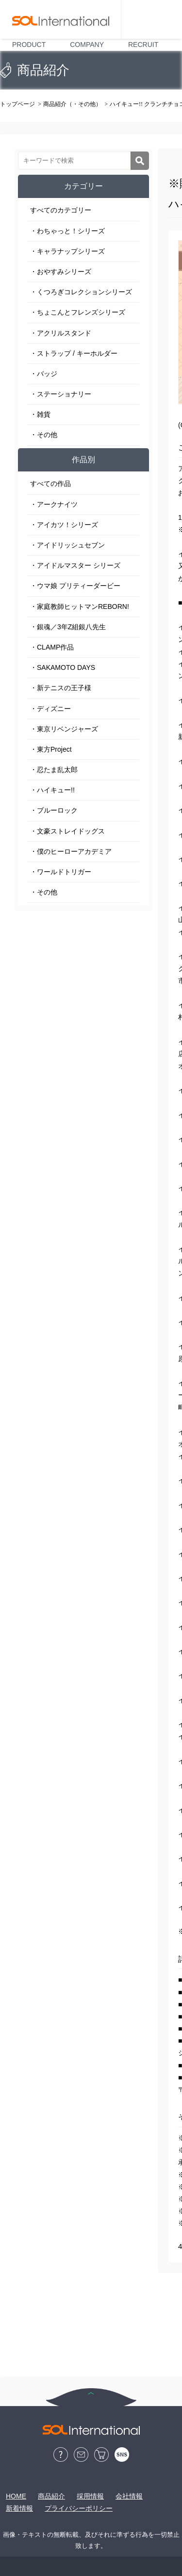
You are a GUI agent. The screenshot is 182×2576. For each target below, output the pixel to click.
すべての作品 (50, 483)
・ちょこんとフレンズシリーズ (77, 312)
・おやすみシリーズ (60, 271)
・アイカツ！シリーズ (64, 525)
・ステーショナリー (60, 394)
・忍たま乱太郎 (54, 769)
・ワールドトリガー (60, 872)
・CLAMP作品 (52, 647)
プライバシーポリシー (79, 2508)
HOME (16, 2496)
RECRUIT (143, 44)
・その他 (43, 435)
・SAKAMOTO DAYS (62, 667)
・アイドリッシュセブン (67, 545)
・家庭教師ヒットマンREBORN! (79, 606)
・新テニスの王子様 (60, 688)
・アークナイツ (54, 504)
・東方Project (51, 749)
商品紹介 (51, 2496)
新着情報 (19, 2508)
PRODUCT (29, 44)
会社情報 (129, 2496)
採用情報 (90, 2496)
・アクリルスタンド (60, 333)
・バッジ (43, 374)
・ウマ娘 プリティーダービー (75, 586)
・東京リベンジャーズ (64, 729)
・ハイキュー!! (52, 790)
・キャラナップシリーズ (67, 251)
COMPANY (87, 44)
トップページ (17, 104)
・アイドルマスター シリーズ (75, 565)
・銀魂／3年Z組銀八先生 (68, 627)
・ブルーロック (54, 810)
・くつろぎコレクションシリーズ (81, 292)
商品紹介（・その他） (72, 104)
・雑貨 (40, 414)
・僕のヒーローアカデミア (71, 851)
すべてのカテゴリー (60, 210)
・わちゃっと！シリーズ (67, 231)
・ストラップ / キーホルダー (73, 353)
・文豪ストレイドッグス (67, 831)
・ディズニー (50, 708)
